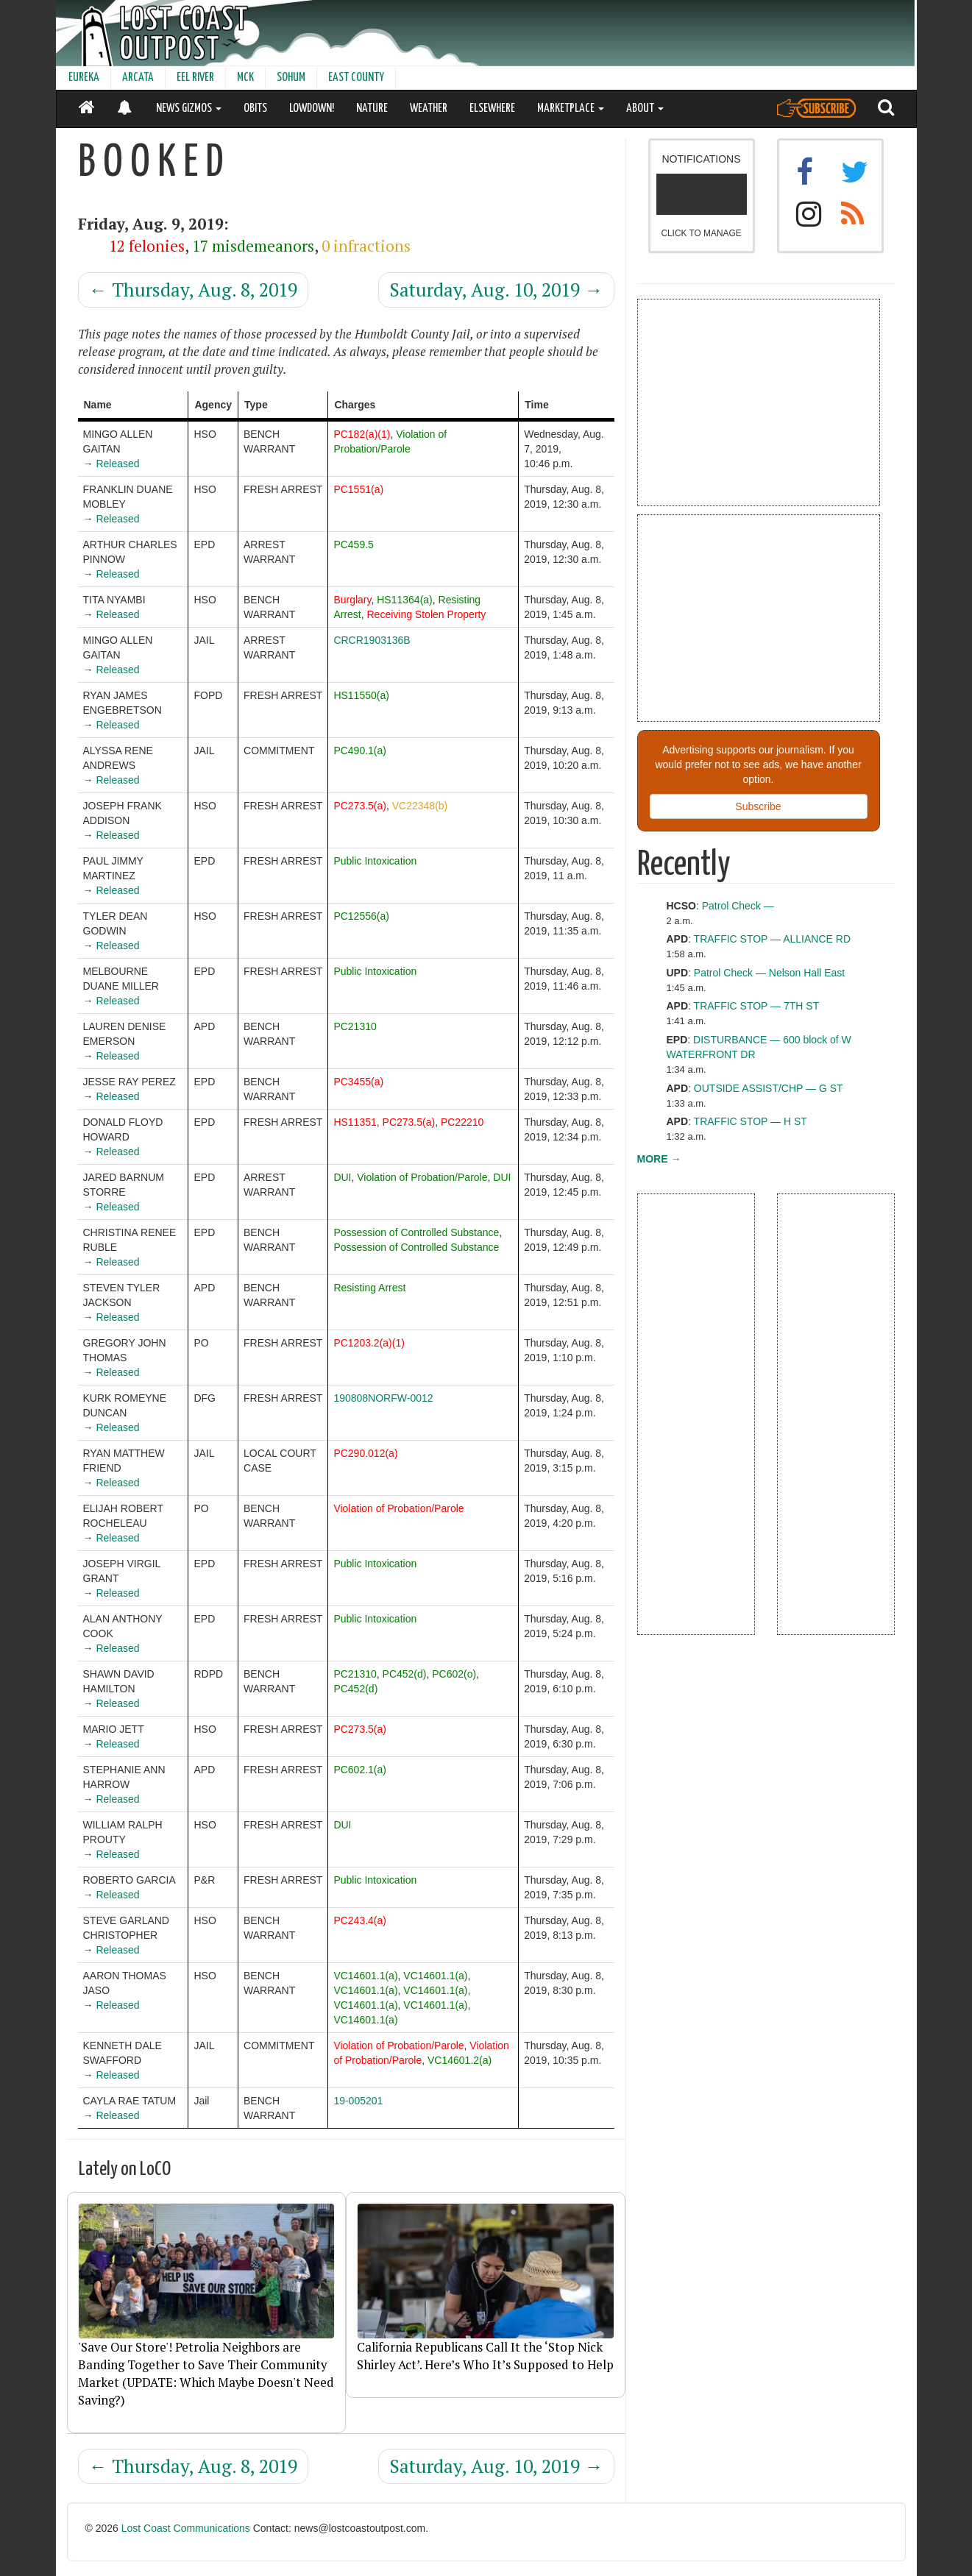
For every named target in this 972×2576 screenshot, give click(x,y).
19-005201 (358, 2101)
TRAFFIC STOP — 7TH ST (757, 1006)
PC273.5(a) (359, 806)
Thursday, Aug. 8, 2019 (193, 289)
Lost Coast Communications (185, 2528)
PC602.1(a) (359, 1769)
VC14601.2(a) (460, 2060)
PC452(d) (405, 1674)
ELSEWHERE (492, 108)
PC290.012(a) (365, 1453)
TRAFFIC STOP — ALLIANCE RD (772, 939)
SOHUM (291, 77)
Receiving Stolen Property (426, 614)
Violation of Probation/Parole (422, 1177)
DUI (342, 1177)
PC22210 (462, 1122)
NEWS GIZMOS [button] (188, 108)
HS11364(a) (405, 600)
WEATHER (428, 108)
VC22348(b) (420, 806)
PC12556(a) (361, 916)
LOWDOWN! (311, 108)
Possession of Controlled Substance (416, 1232)
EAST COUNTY (356, 77)
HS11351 (354, 1122)
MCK (245, 77)
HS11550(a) (361, 695)
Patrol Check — (738, 906)
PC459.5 (353, 544)
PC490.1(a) (359, 750)
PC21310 (354, 1026)
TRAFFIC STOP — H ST (750, 1121)
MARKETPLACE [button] (570, 108)
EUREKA (83, 77)
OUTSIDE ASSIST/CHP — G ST (768, 1088)
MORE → (659, 1159)
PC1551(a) (358, 489)
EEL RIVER (195, 77)
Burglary (352, 600)
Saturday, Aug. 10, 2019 (496, 289)
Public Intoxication (374, 861)
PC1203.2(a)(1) (369, 1343)
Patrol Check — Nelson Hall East (769, 973)
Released (117, 463)
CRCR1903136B (371, 640)
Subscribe (758, 806)
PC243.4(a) (359, 1920)
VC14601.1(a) (365, 1975)
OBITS (255, 108)
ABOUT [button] (645, 108)
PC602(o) (454, 1674)
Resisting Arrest (369, 1288)
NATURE (372, 108)
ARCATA (138, 77)
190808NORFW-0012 (383, 1398)
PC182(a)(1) (361, 434)
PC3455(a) (358, 1081)
